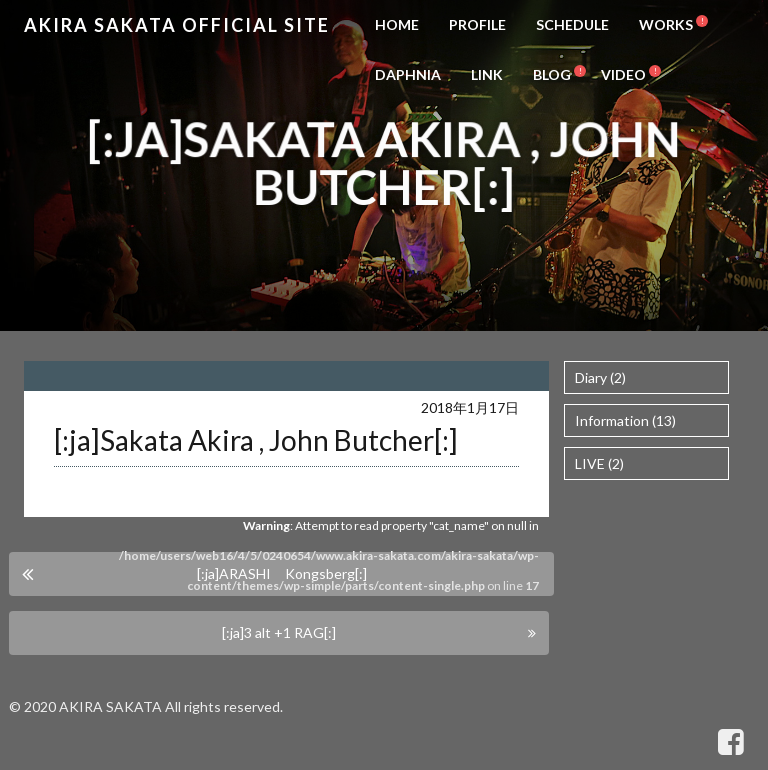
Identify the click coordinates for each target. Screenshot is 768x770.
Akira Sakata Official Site (177, 25)
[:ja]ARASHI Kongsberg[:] (282, 573)
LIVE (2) (599, 463)
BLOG (552, 74)
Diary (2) (600, 377)
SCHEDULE (572, 24)
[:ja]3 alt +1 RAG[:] (279, 632)
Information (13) (625, 420)
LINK (487, 74)
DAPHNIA (408, 74)
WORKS (666, 24)
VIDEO (623, 74)
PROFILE (477, 24)
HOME (397, 24)
